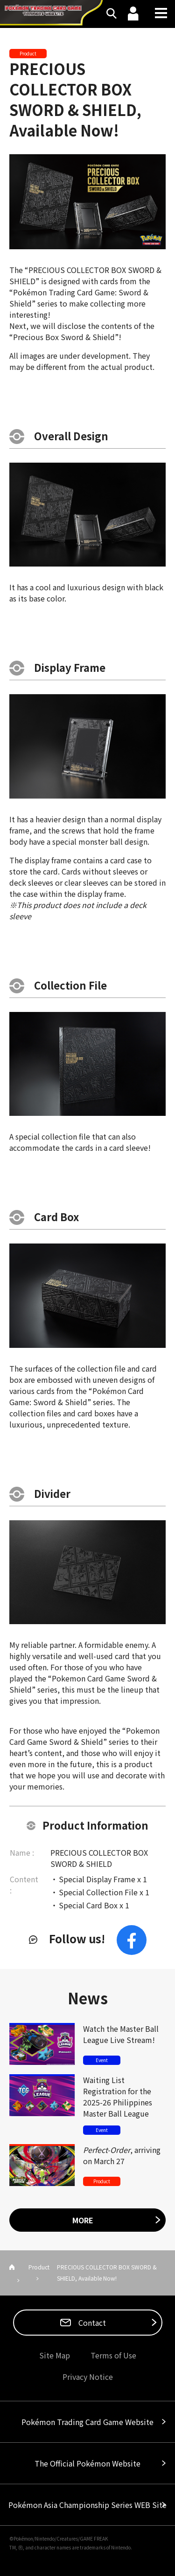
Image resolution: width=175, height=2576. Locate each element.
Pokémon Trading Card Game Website (87, 2421)
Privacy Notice (88, 2376)
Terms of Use (113, 2355)
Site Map (54, 2355)
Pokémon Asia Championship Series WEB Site (87, 2504)
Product (38, 2267)
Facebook (132, 1940)
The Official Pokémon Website (87, 2463)
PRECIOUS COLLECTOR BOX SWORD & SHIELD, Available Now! (75, 99)
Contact (91, 2322)
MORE (82, 2220)
